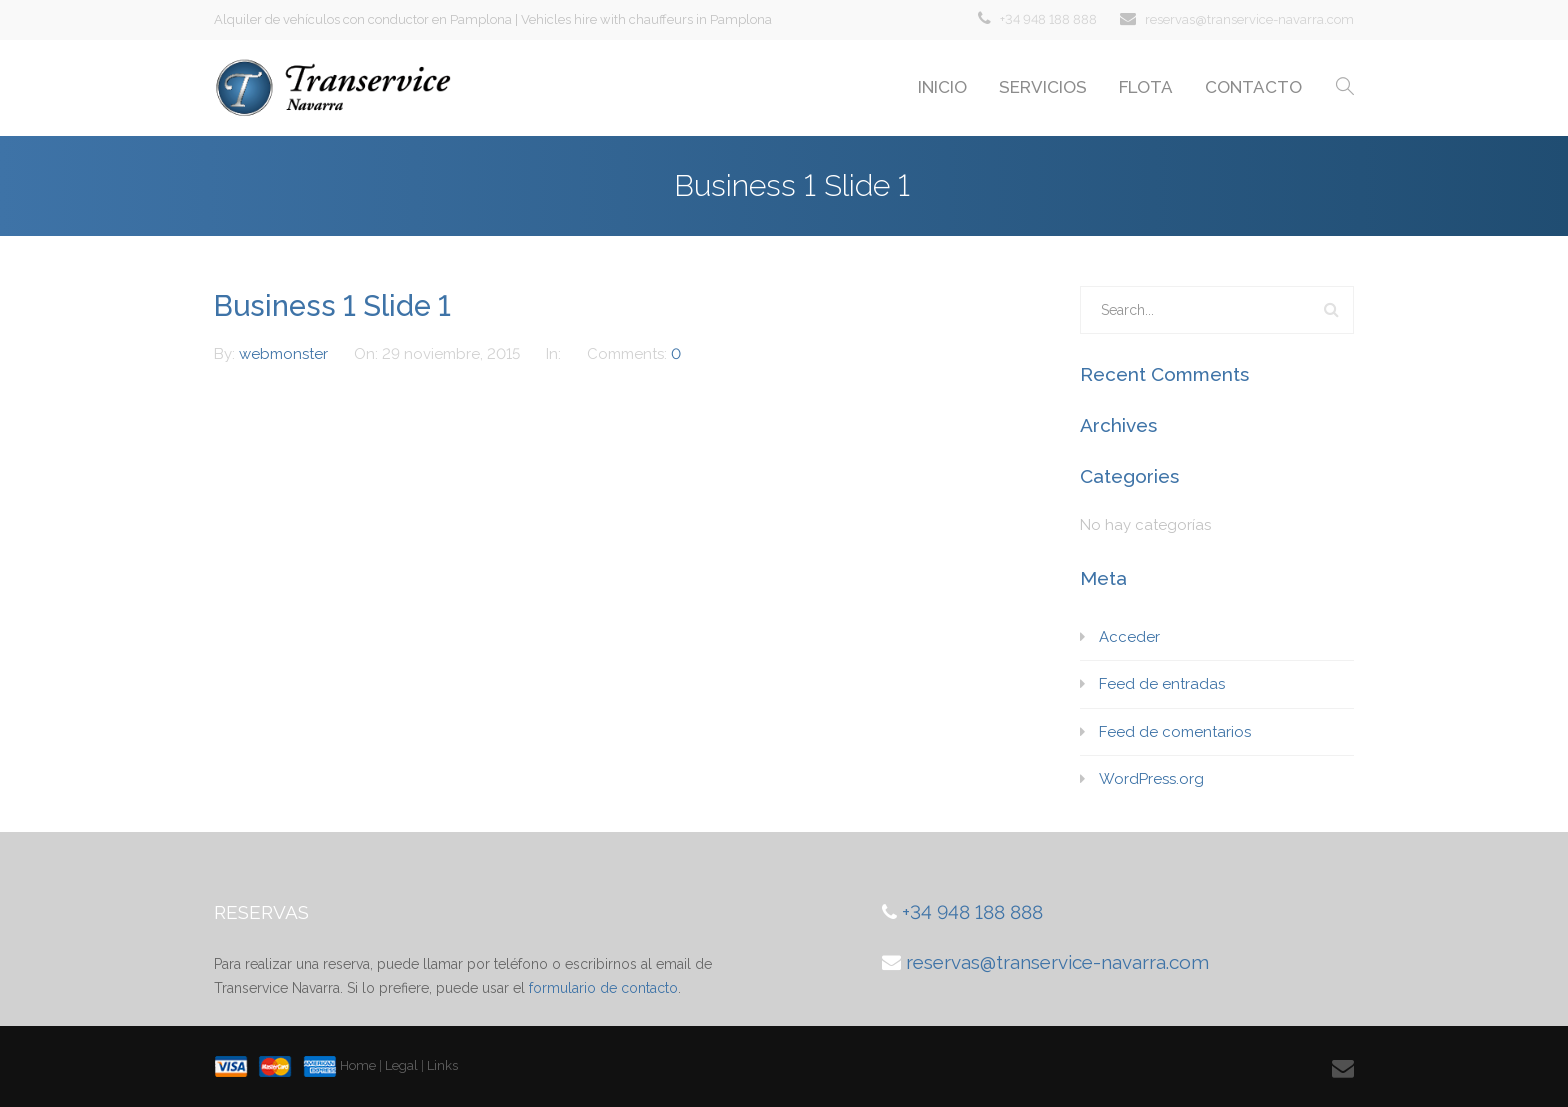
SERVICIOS (1043, 87)
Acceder (1129, 637)
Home (358, 1065)
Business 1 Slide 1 (332, 306)
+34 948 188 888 (1048, 19)
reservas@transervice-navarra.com (1249, 19)
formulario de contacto (603, 988)
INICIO (942, 87)
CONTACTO (1253, 87)
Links (442, 1065)
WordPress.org (1151, 779)
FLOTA (1146, 87)
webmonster (285, 354)
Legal (401, 1065)
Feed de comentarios (1175, 732)
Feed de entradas (1162, 684)
